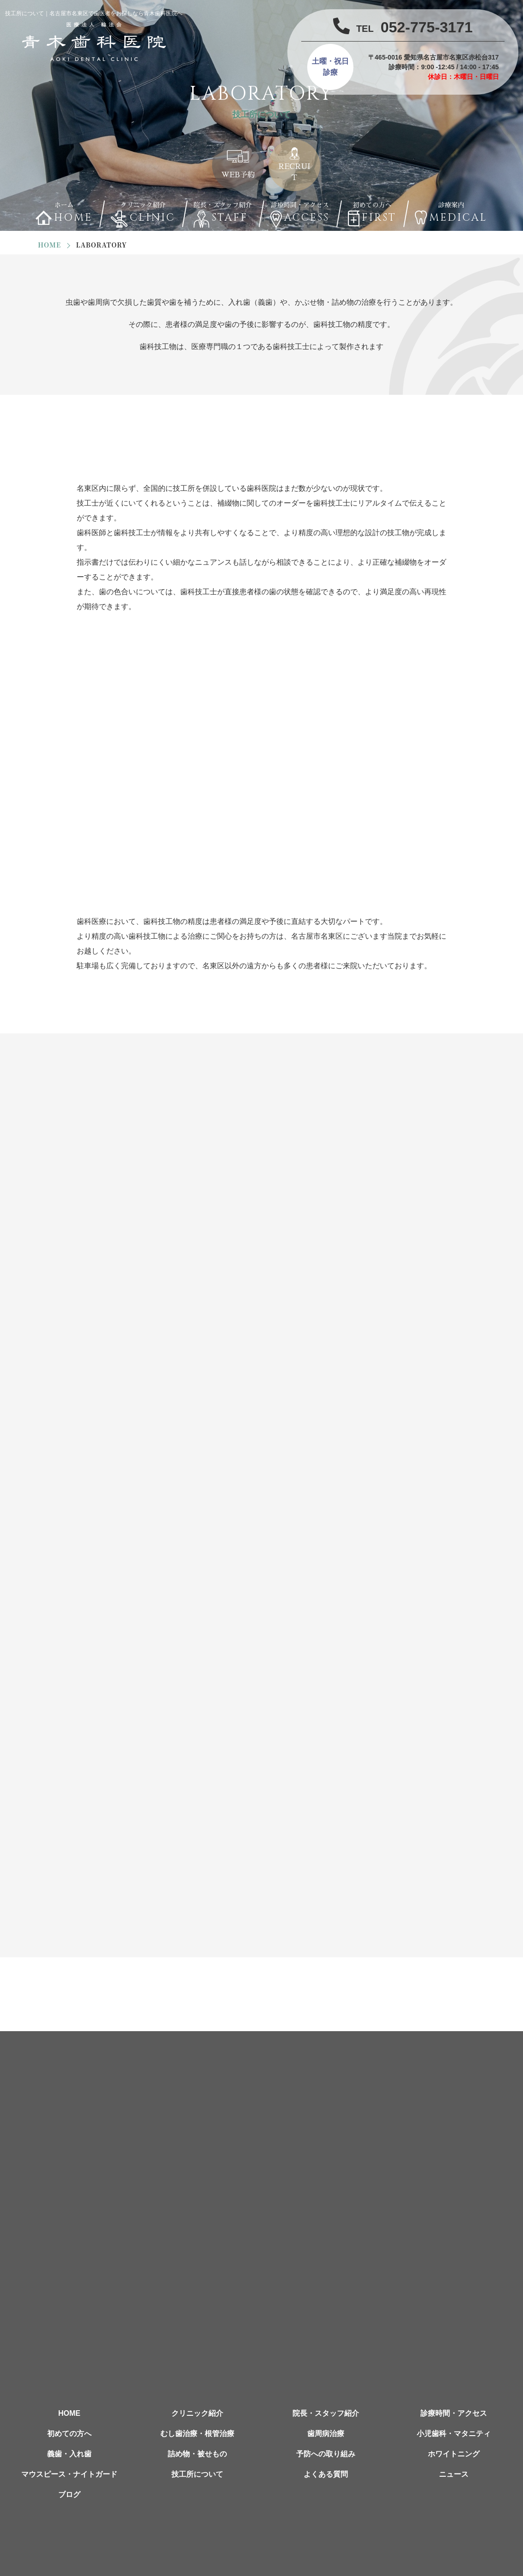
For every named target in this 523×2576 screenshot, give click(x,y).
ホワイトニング (454, 2454)
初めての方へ (69, 2433)
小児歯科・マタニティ (454, 2433)
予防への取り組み (325, 2454)
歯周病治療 (325, 2433)
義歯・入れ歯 (69, 2454)
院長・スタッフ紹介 (325, 2413)
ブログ (69, 2494)
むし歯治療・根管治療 (197, 2433)
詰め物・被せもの (197, 2454)
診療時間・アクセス (453, 2413)
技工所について (197, 2474)
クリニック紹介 (197, 2413)
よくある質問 (326, 2474)
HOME (69, 2413)
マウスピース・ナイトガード (69, 2474)
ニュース (453, 2474)
